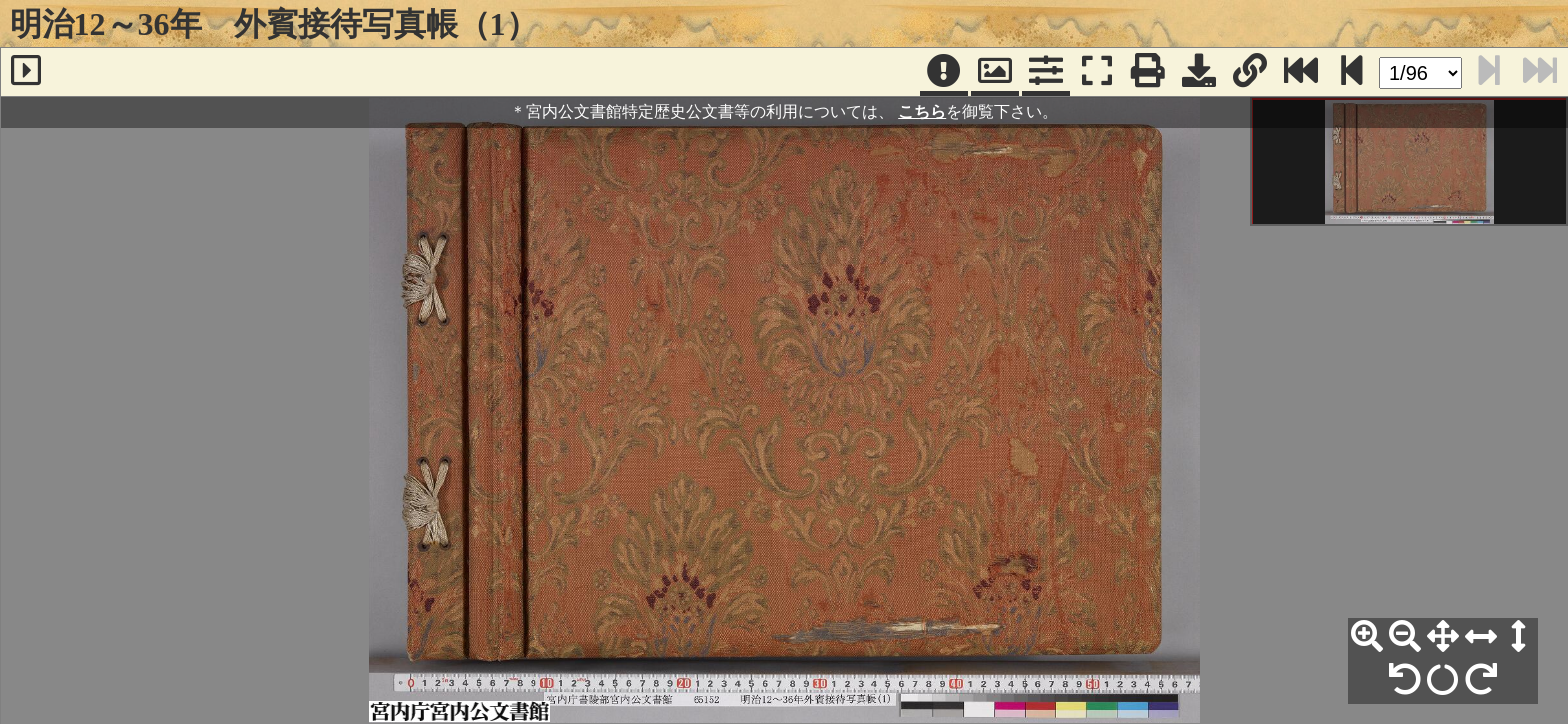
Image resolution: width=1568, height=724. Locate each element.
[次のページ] (1352, 72)
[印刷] (1148, 72)
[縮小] (1405, 637)
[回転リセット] (1443, 680)
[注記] (944, 72)
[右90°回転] (1481, 680)
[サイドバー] (26, 72)
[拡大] (1367, 637)
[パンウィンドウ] (995, 72)
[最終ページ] (1301, 72)
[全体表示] (1443, 637)
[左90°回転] (1405, 680)
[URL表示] (1250, 72)
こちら (922, 111)
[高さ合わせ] (1519, 637)
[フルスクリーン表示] (1097, 72)
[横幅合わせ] (1481, 637)
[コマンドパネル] (1046, 72)
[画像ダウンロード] (1199, 72)
